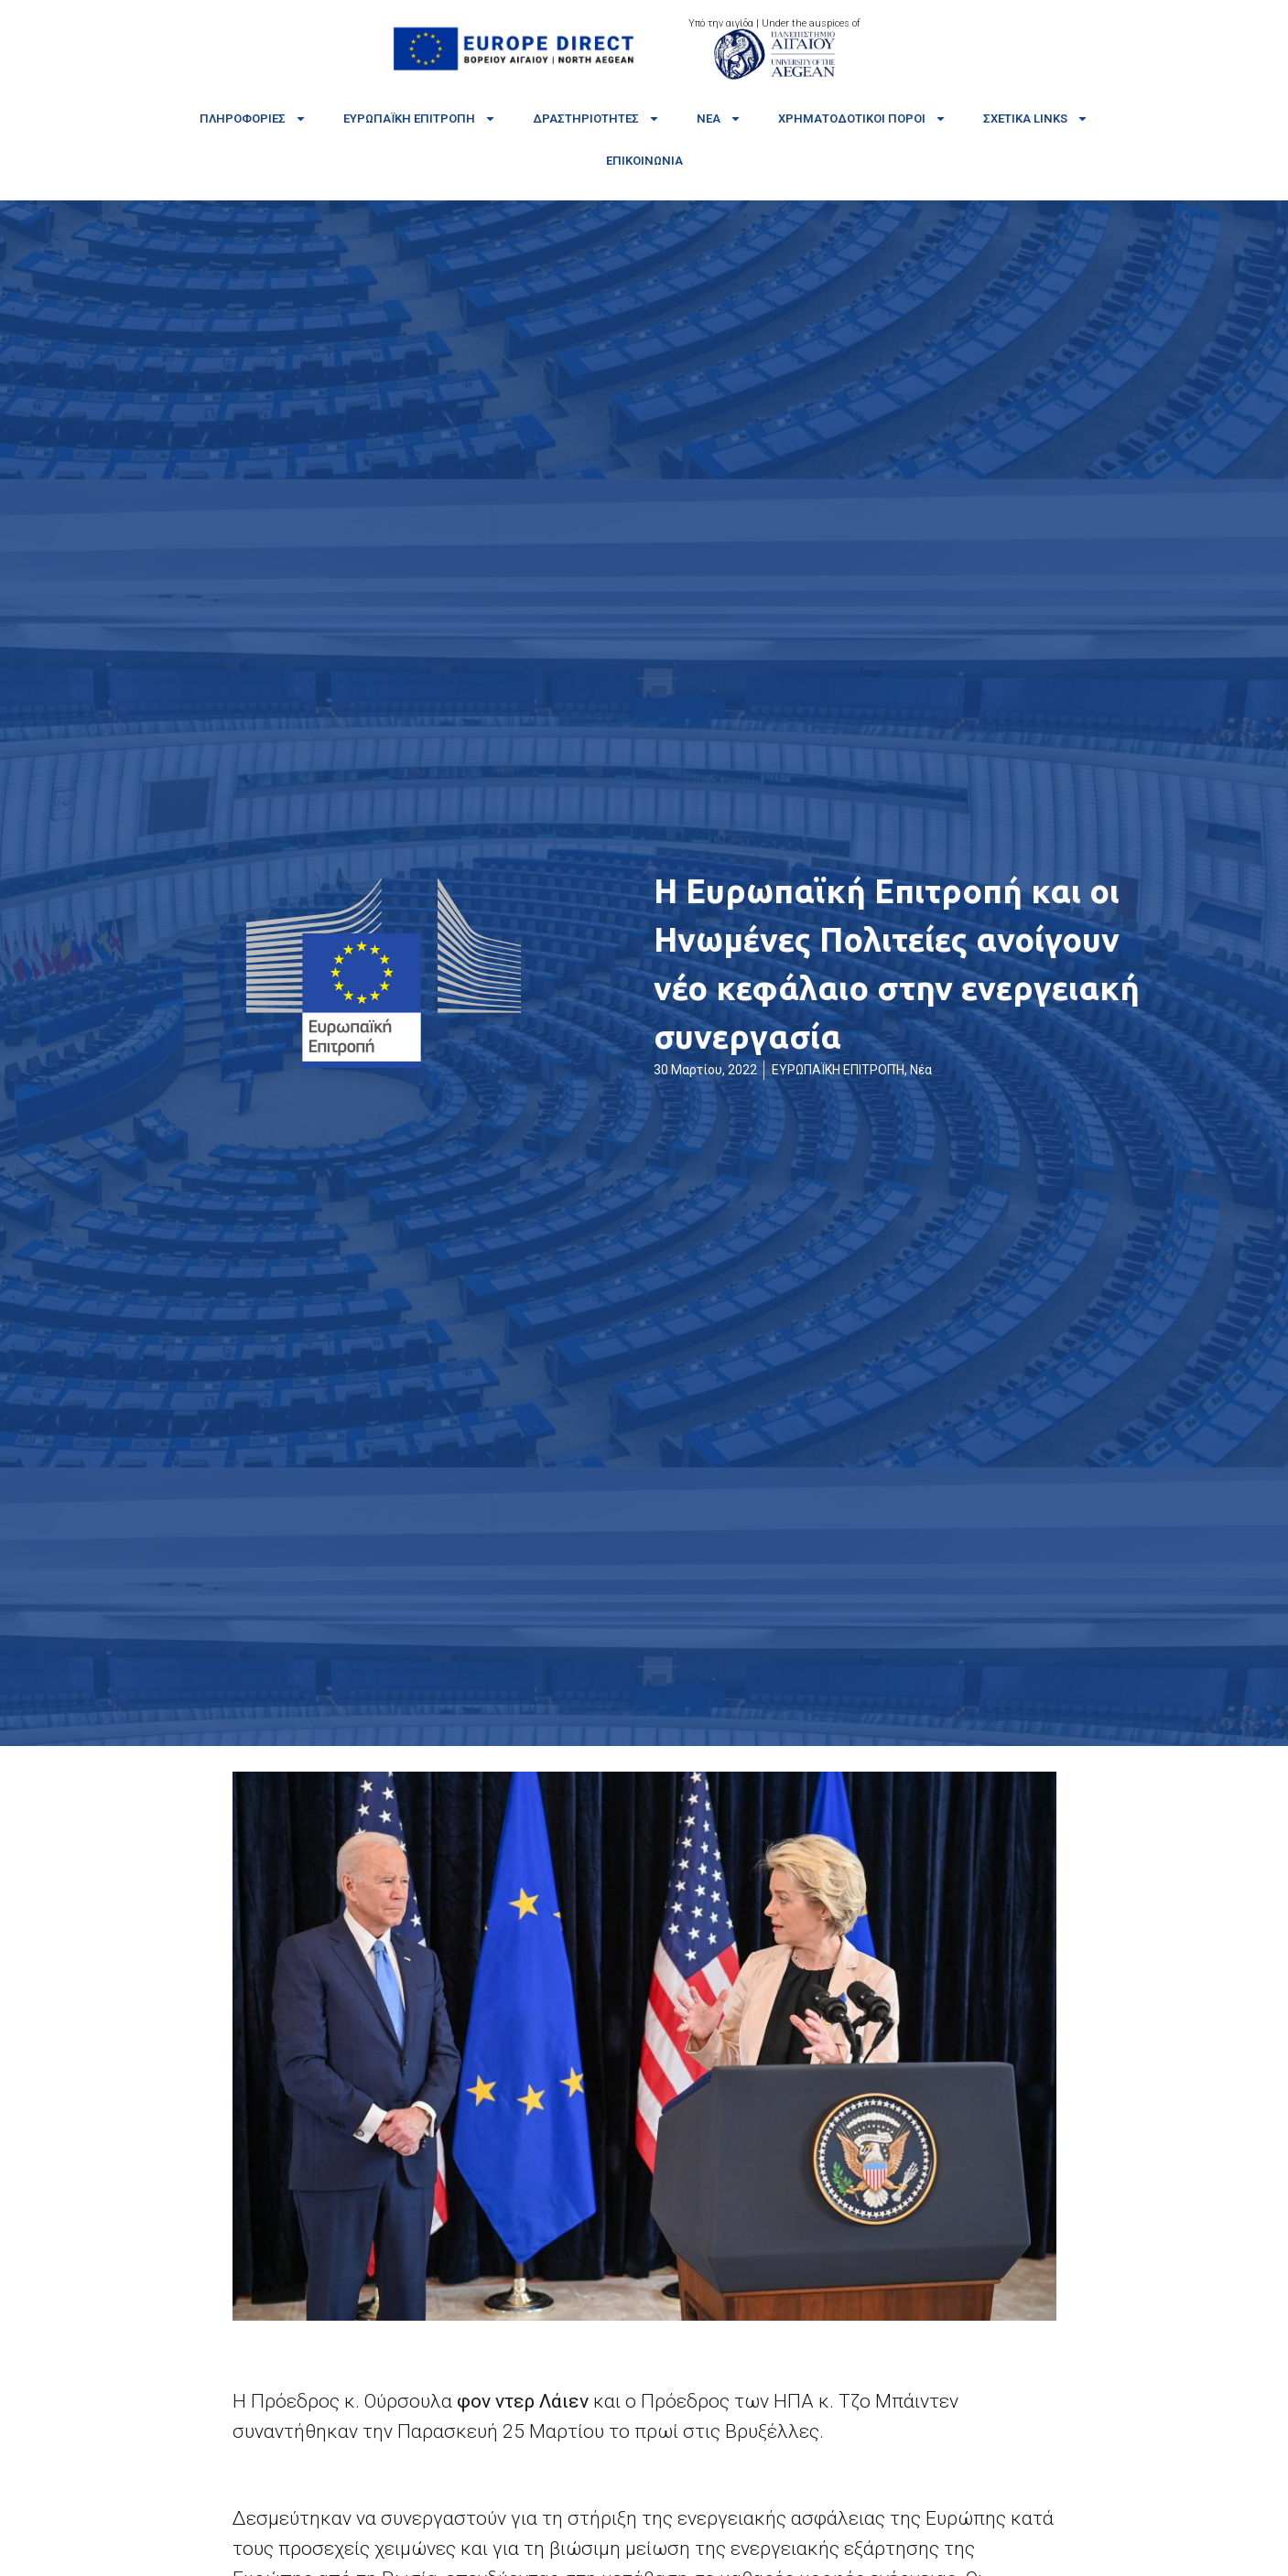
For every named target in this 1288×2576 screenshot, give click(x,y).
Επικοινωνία (644, 160)
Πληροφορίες (253, 118)
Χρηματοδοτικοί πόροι (862, 118)
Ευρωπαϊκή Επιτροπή (419, 118)
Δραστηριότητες (596, 118)
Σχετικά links (1035, 118)
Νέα (719, 118)
